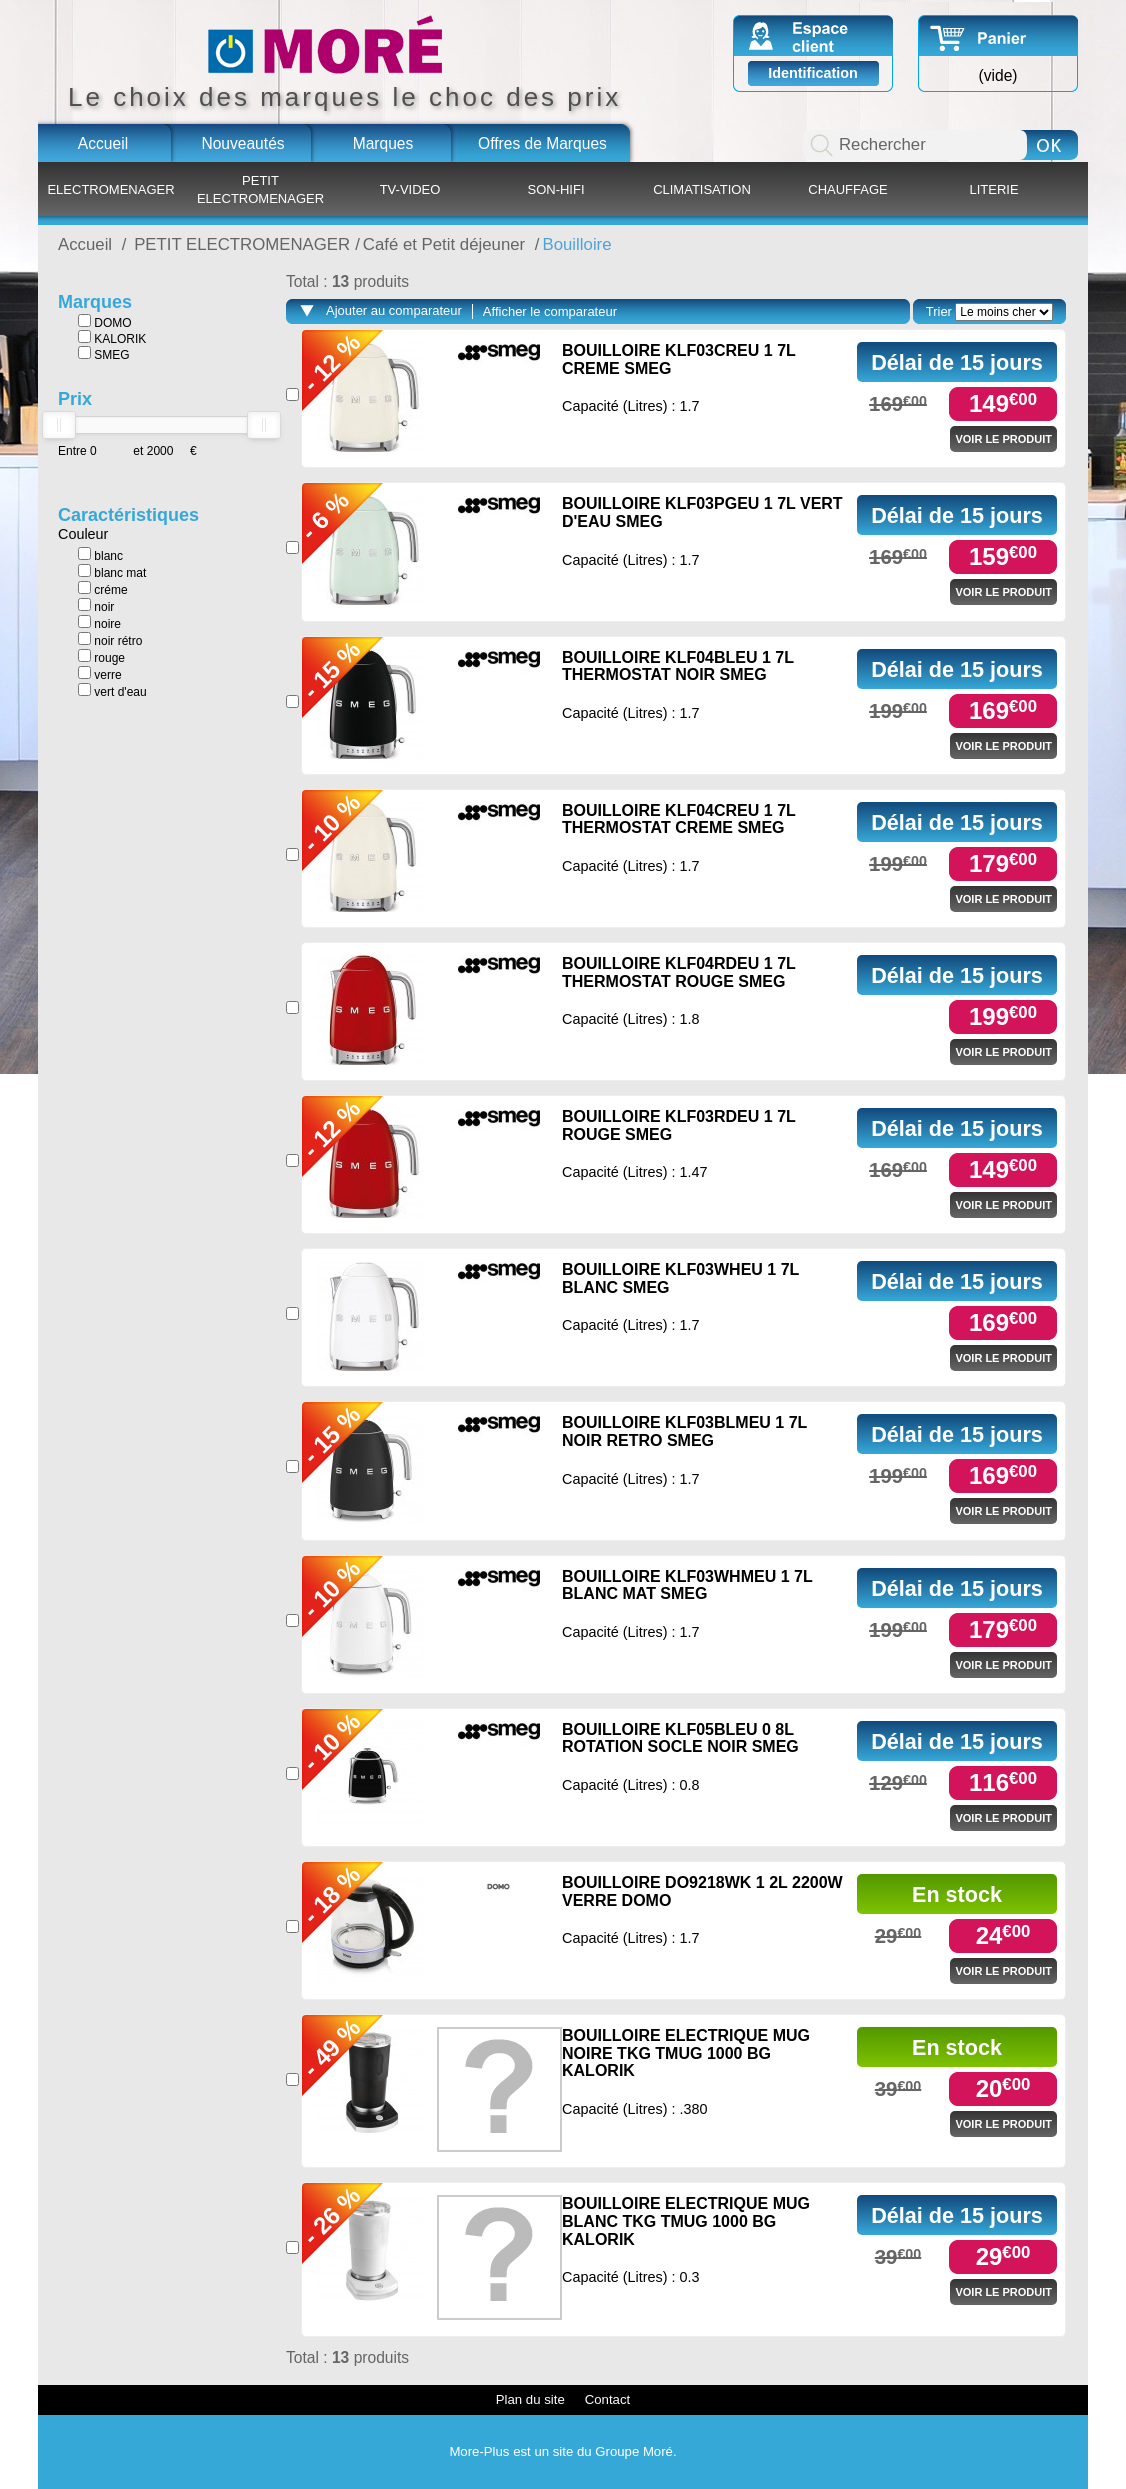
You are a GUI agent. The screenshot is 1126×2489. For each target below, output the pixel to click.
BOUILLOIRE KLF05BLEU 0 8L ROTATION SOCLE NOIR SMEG (680, 1738)
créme (103, 589)
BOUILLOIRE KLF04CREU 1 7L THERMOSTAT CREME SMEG (679, 819)
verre (100, 674)
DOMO (105, 322)
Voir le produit (1003, 439)
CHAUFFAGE (847, 189)
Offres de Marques (542, 143)
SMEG (104, 354)
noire (99, 623)
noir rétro (110, 640)
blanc (100, 555)
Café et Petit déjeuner (446, 244)
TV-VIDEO (410, 189)
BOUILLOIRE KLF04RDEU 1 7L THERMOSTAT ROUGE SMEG (679, 972)
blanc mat (112, 572)
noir (96, 606)
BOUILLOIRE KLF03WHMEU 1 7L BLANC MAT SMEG (687, 1585)
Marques (383, 143)
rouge (101, 657)
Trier (939, 311)
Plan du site (530, 2399)
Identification (813, 73)
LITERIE (993, 189)
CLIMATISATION (702, 189)
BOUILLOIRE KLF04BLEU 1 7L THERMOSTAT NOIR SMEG (678, 666)
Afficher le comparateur (550, 311)
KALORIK (112, 338)
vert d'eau (112, 691)
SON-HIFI (555, 189)
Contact (607, 2399)
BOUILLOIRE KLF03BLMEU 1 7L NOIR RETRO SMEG (684, 1431)
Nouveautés (242, 143)
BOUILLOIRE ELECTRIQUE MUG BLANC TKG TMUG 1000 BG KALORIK (686, 2221)
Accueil (103, 143)
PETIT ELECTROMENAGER (260, 189)
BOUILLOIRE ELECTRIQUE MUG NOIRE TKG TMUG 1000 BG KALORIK (686, 2053)
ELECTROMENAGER (110, 189)
